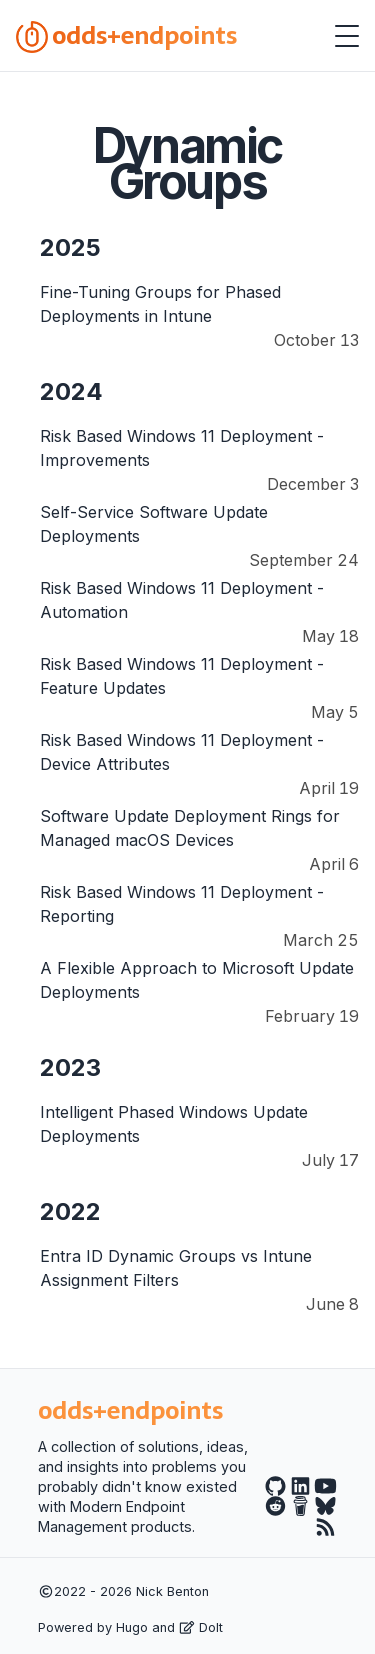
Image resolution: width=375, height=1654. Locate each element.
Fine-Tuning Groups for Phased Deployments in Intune (160, 304)
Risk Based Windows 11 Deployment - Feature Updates (182, 676)
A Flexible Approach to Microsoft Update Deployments (197, 980)
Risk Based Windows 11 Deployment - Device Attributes (182, 752)
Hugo (132, 1627)
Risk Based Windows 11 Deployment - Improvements (182, 448)
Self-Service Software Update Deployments (154, 524)
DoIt (201, 1627)
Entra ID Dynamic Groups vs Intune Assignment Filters (176, 1268)
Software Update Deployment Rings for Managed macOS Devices (190, 828)
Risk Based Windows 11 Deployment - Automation (182, 600)
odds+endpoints (126, 35)
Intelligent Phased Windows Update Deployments (174, 1124)
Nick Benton (172, 1591)
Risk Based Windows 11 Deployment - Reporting (182, 904)
